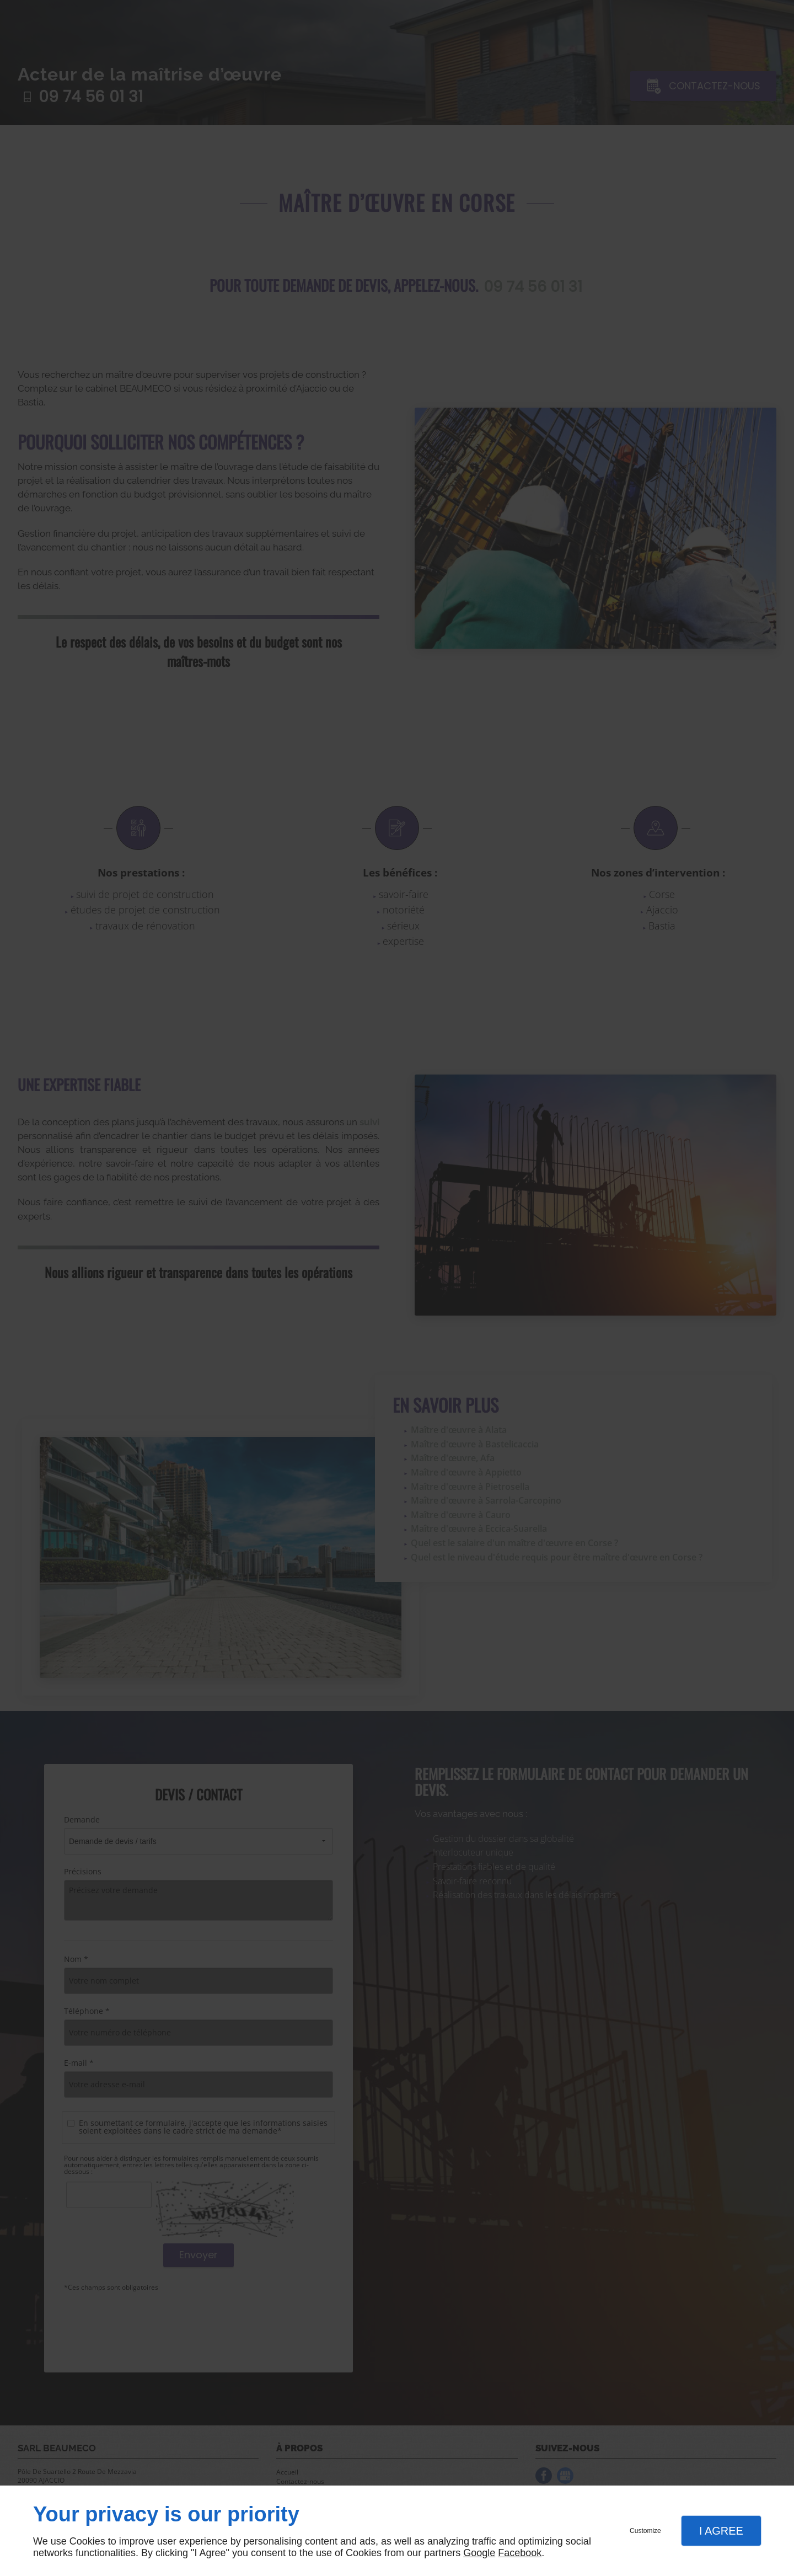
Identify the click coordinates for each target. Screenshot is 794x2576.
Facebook (519, 2552)
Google (479, 2552)
